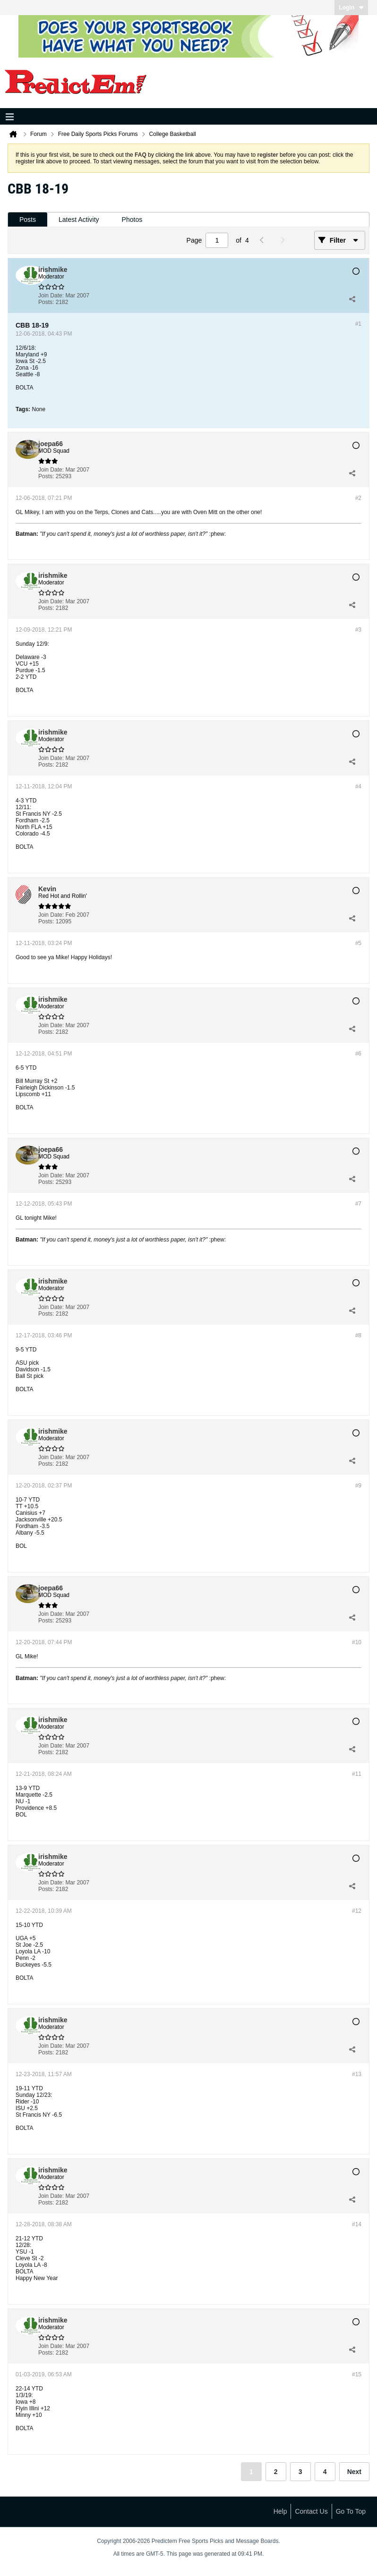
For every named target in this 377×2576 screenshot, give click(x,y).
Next (354, 2471)
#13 (356, 2074)
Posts (27, 219)
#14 (356, 2224)
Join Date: (51, 295)
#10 (356, 1642)
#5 (358, 943)
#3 (358, 629)
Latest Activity (79, 219)
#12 (356, 1911)
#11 (356, 1774)
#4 (358, 786)
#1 (358, 324)
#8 (358, 1335)
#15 (356, 2374)
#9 (358, 1485)
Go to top (351, 2511)
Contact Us (311, 2511)
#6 (358, 1053)
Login (351, 7)
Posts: (46, 302)
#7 (358, 1203)
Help (280, 2511)
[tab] (27, 219)
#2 (358, 498)
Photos (132, 219)
